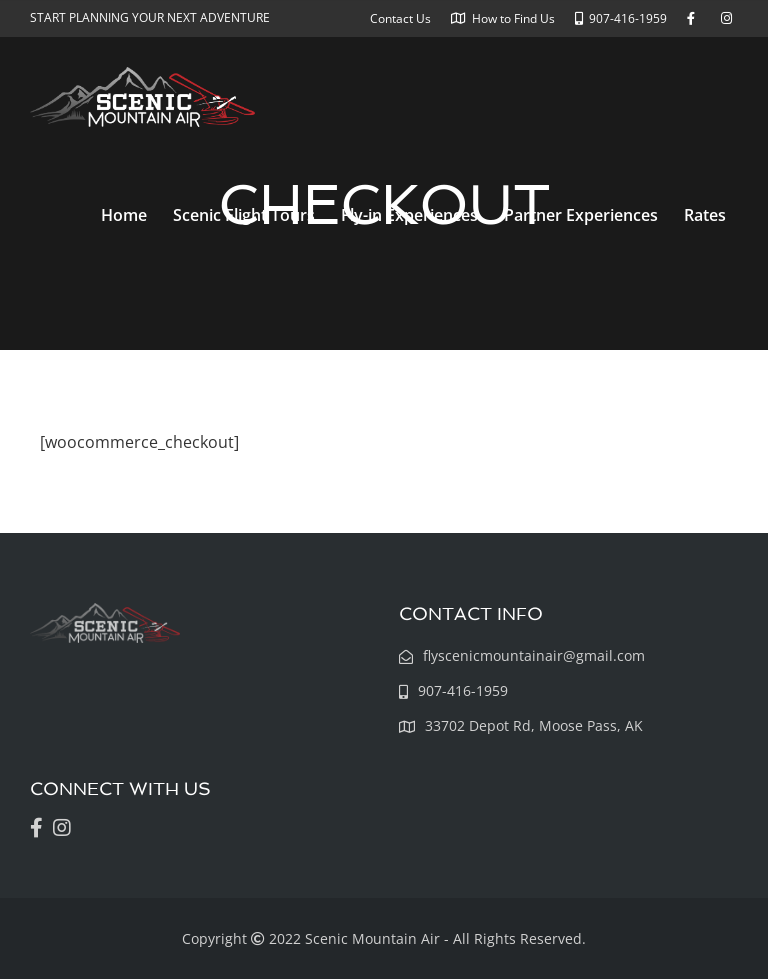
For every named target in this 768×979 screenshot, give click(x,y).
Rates (705, 215)
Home (124, 215)
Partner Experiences (581, 215)
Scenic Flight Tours (244, 215)
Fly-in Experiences (409, 215)
